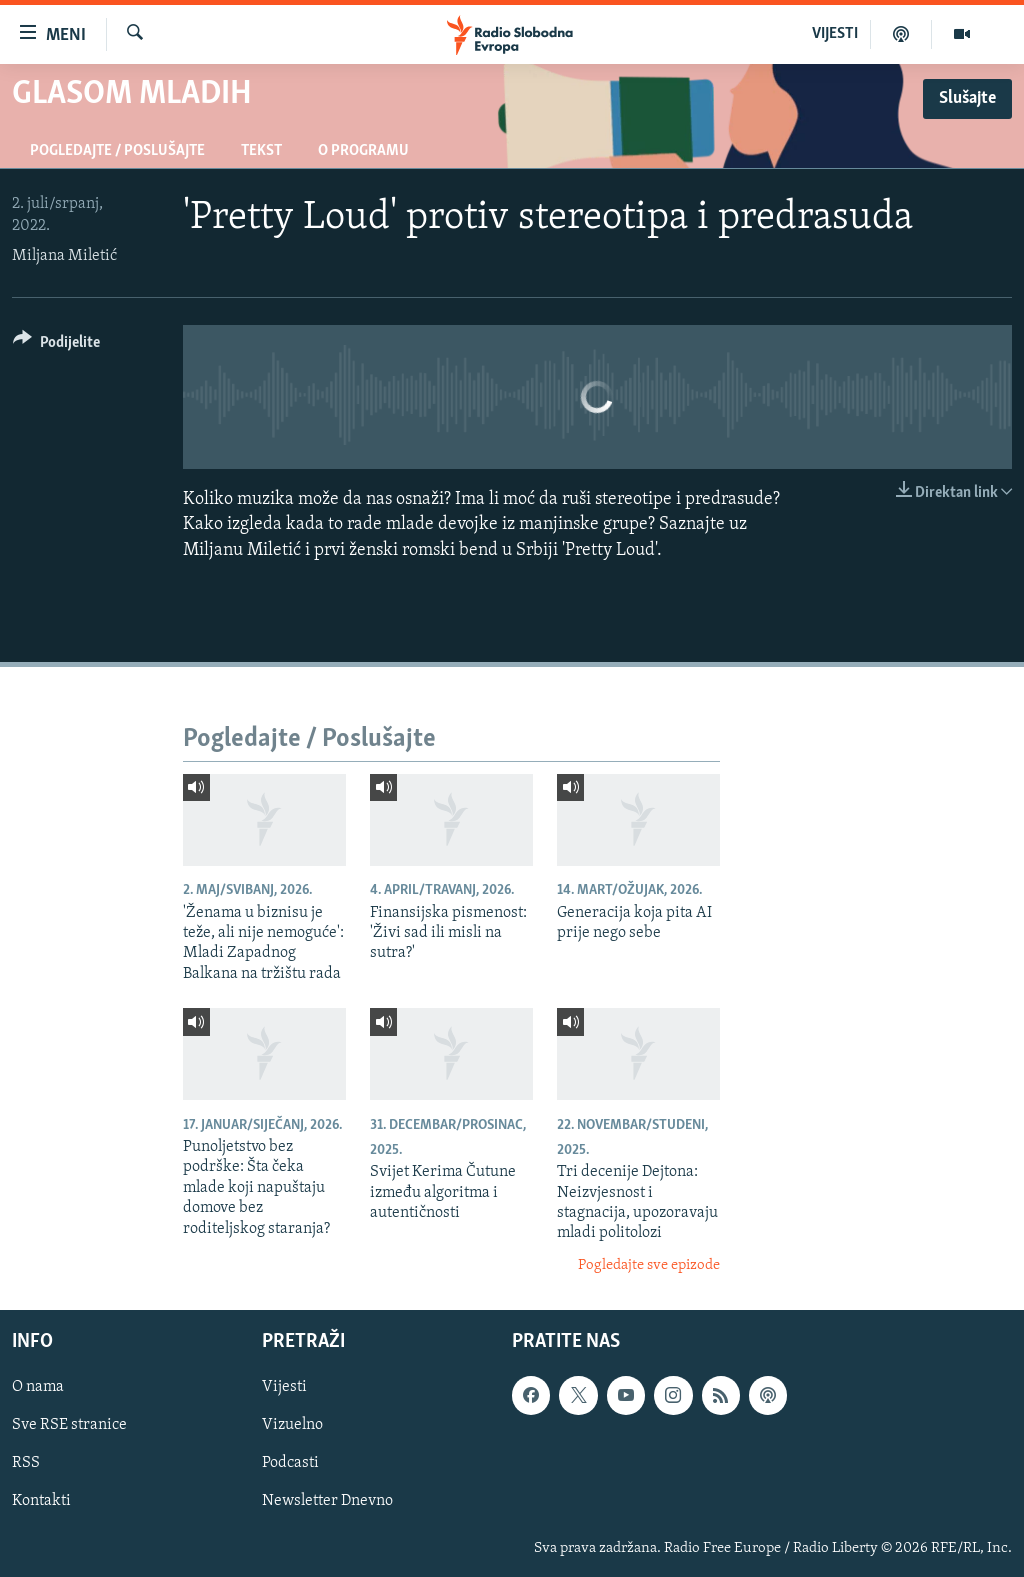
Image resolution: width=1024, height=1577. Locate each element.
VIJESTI (835, 34)
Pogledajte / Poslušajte (117, 151)
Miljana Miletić (64, 256)
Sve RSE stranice (69, 1426)
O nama (38, 1388)
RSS (26, 1464)
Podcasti (290, 1464)
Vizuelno (292, 1426)
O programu (363, 151)
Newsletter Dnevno (327, 1502)
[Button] (56, 345)
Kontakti (41, 1502)
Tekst (261, 151)
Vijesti (284, 1388)
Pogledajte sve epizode (649, 1265)
